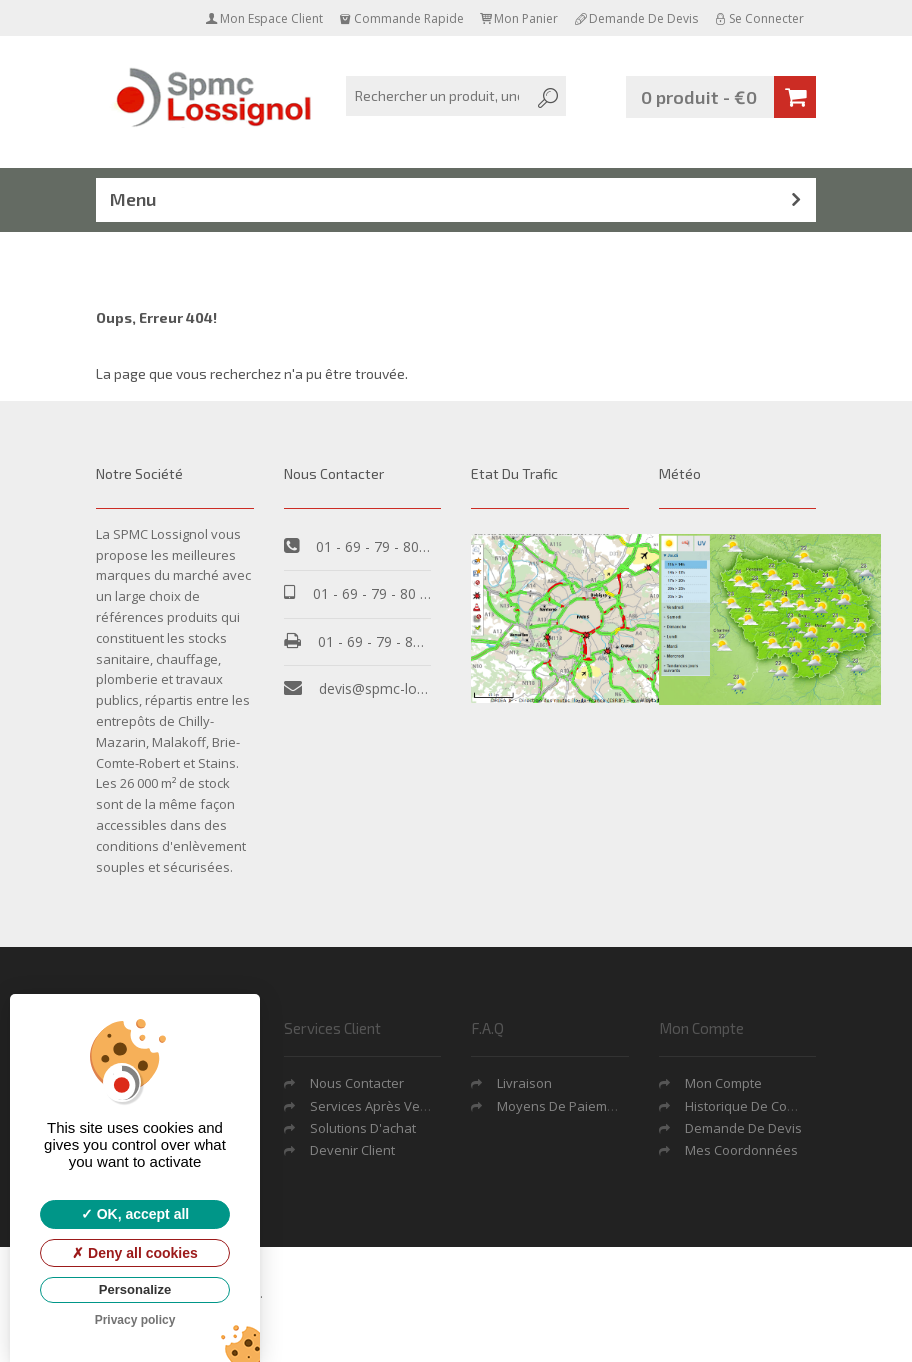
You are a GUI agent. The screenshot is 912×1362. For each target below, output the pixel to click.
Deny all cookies (135, 1253)
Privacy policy (135, 1320)
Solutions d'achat (363, 1128)
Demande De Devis (743, 1128)
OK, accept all (135, 1214)
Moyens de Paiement (562, 1106)
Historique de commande (763, 1106)
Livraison (524, 1083)
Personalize (135, 1289)
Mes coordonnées (741, 1150)
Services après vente (375, 1106)
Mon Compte (723, 1083)
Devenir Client (352, 1150)
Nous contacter (357, 1083)
